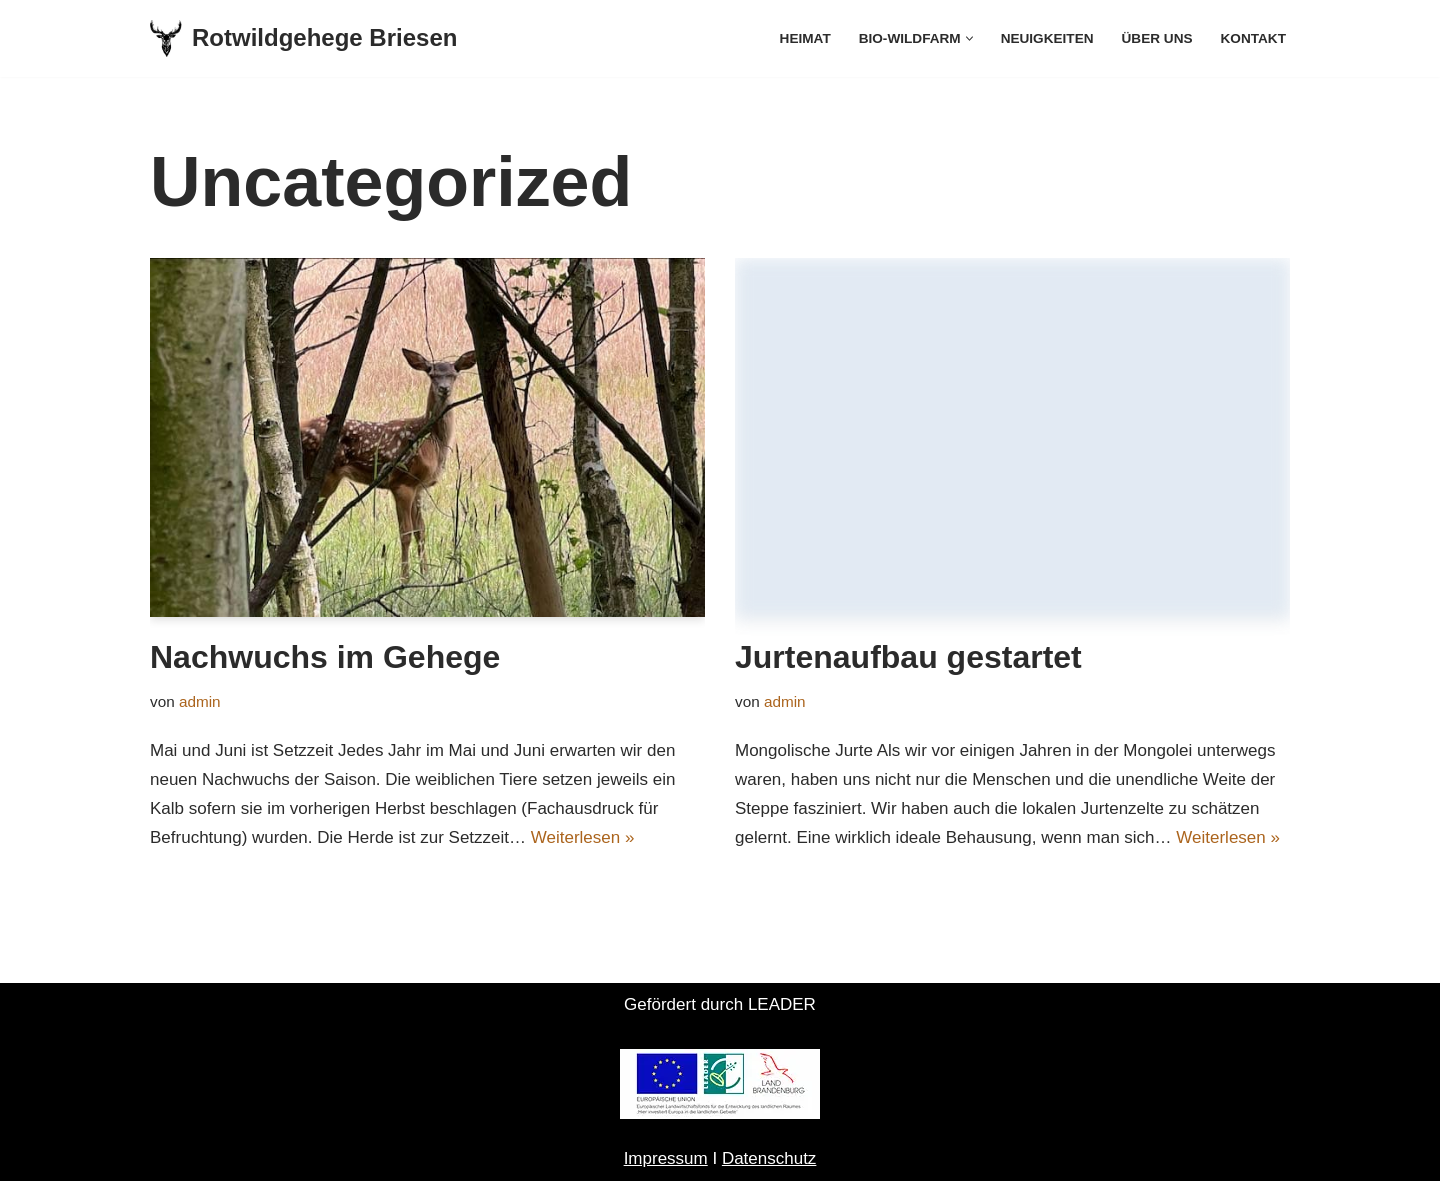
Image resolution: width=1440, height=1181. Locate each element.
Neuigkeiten (1047, 38)
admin (200, 701)
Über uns (1157, 38)
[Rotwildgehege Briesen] (303, 38)
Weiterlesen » (583, 837)
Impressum (666, 1158)
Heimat (805, 38)
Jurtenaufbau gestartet (908, 657)
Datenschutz (769, 1158)
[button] (969, 38)
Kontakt (1253, 38)
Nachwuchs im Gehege (325, 657)
